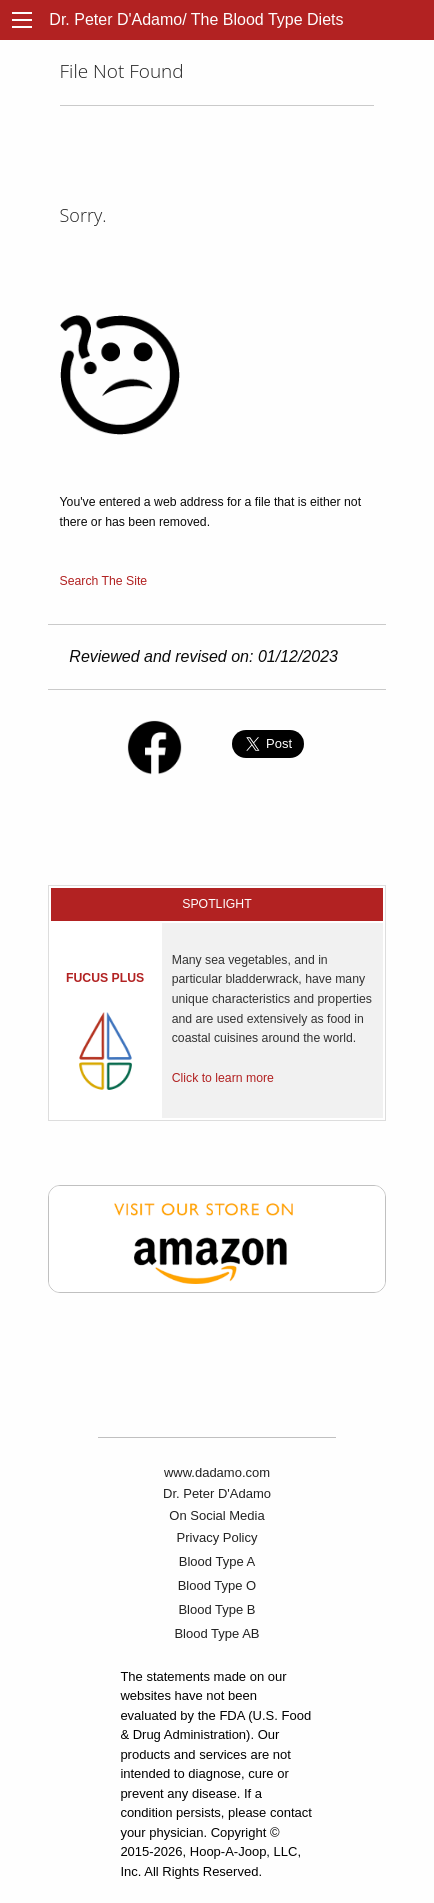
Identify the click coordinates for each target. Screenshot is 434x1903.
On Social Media (216, 1515)
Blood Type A (217, 1561)
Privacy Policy (217, 1537)
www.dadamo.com (217, 1472)
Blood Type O (217, 1585)
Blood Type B (216, 1609)
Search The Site (104, 581)
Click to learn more (223, 1078)
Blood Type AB (216, 1633)
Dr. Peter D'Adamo (217, 1493)
